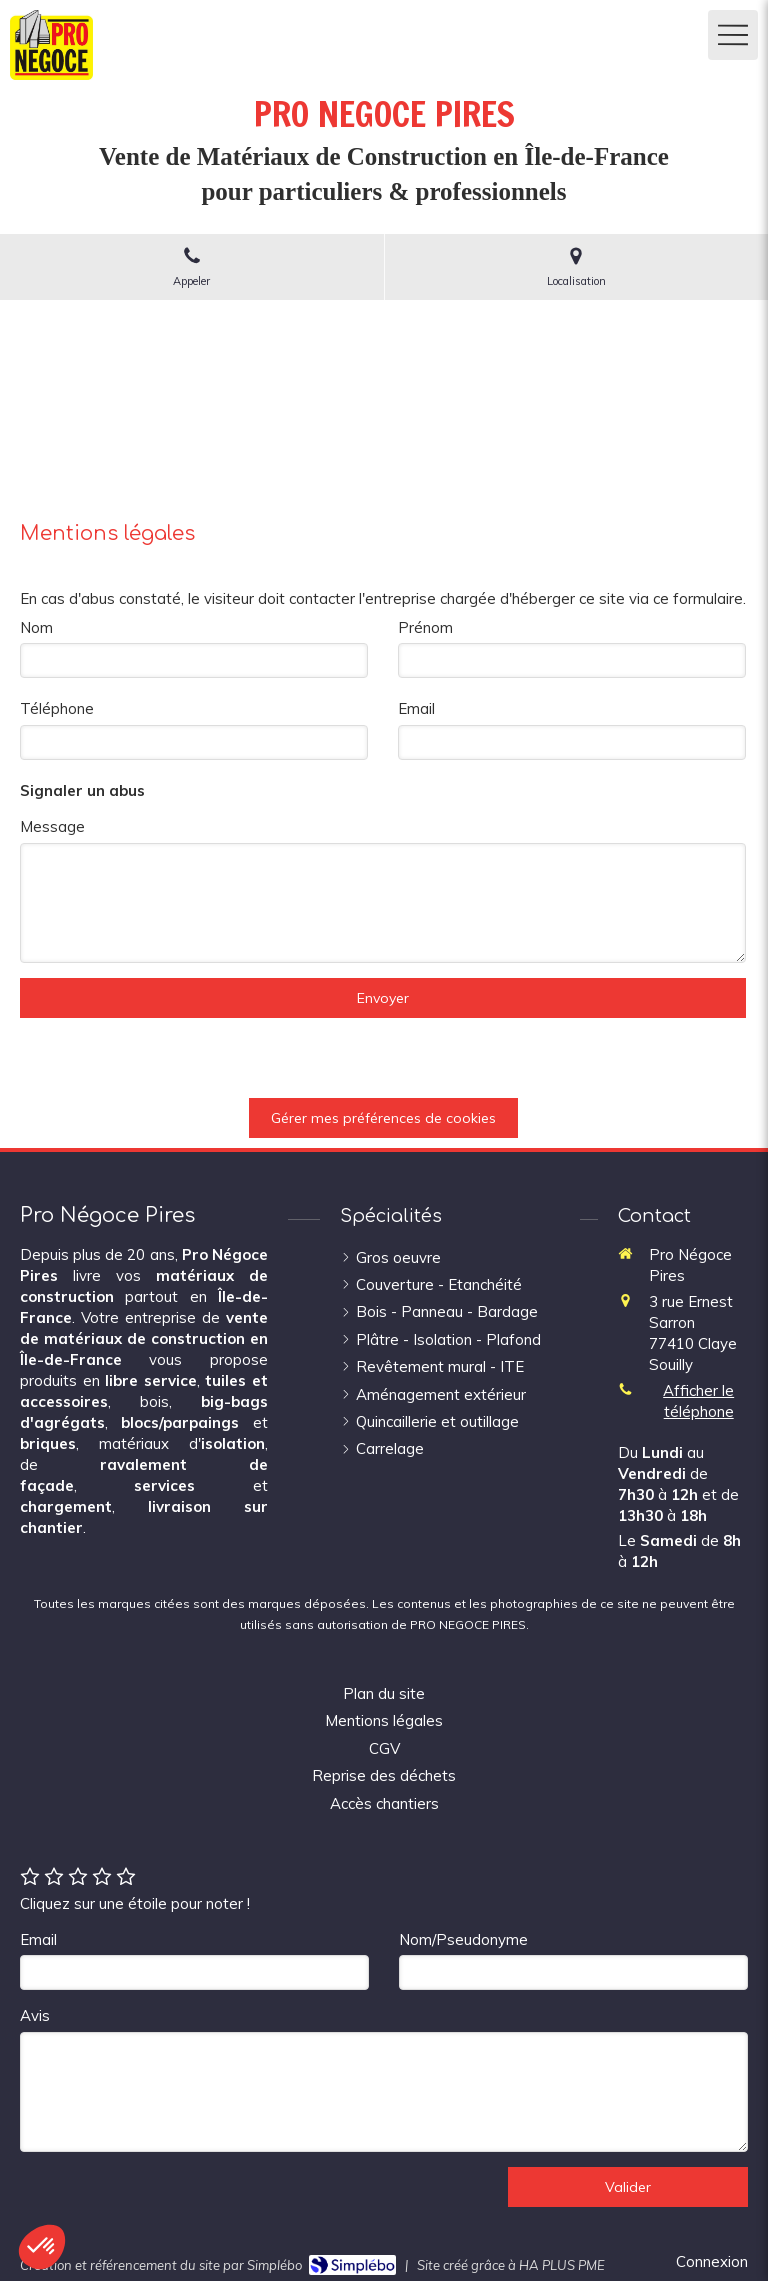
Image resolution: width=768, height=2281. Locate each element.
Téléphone (57, 708)
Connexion (712, 2261)
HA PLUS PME (562, 2265)
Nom (36, 627)
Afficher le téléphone (698, 1401)
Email (416, 708)
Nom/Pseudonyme (463, 1939)
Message (52, 826)
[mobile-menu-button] (733, 35)
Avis (35, 2015)
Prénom (425, 627)
